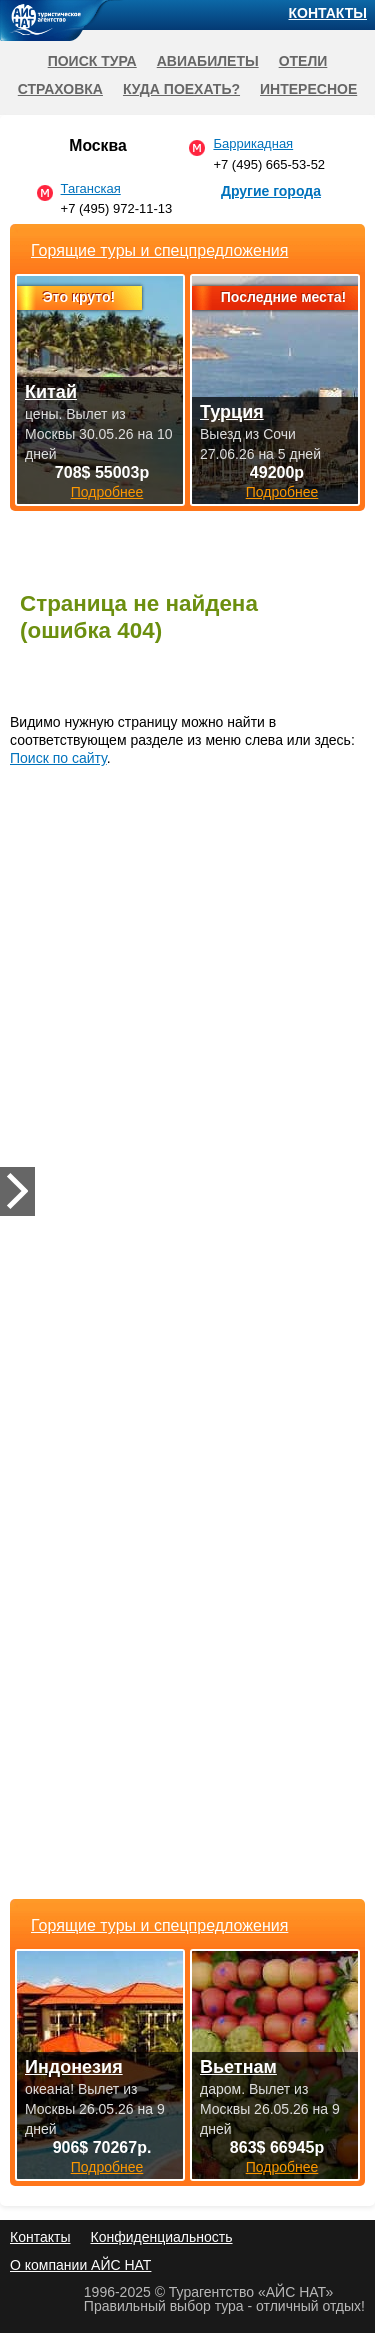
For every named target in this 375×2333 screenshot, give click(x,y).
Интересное (308, 89)
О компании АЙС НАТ (80, 2265)
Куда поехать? (181, 89)
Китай (51, 392)
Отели (303, 61)
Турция (232, 412)
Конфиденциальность (161, 2237)
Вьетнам (238, 2067)
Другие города (271, 191)
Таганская (91, 188)
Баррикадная (253, 143)
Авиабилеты (208, 61)
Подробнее (107, 2167)
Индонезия (74, 2067)
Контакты (328, 13)
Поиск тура (92, 61)
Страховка (60, 89)
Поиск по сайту (58, 758)
